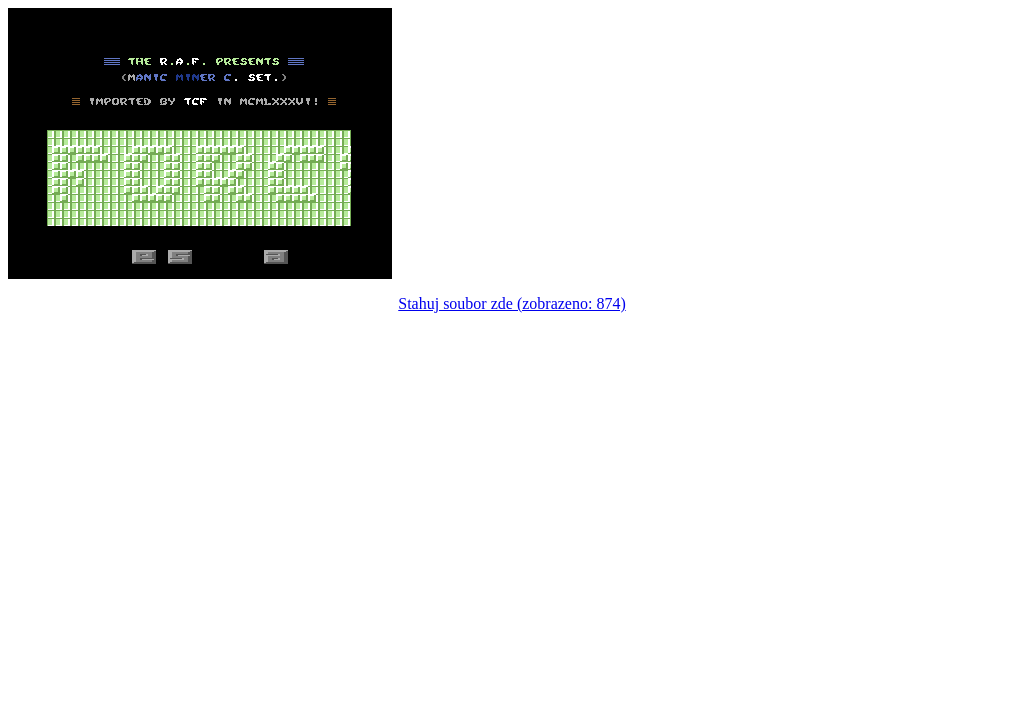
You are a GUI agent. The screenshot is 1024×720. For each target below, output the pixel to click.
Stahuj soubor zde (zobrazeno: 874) (511, 303)
